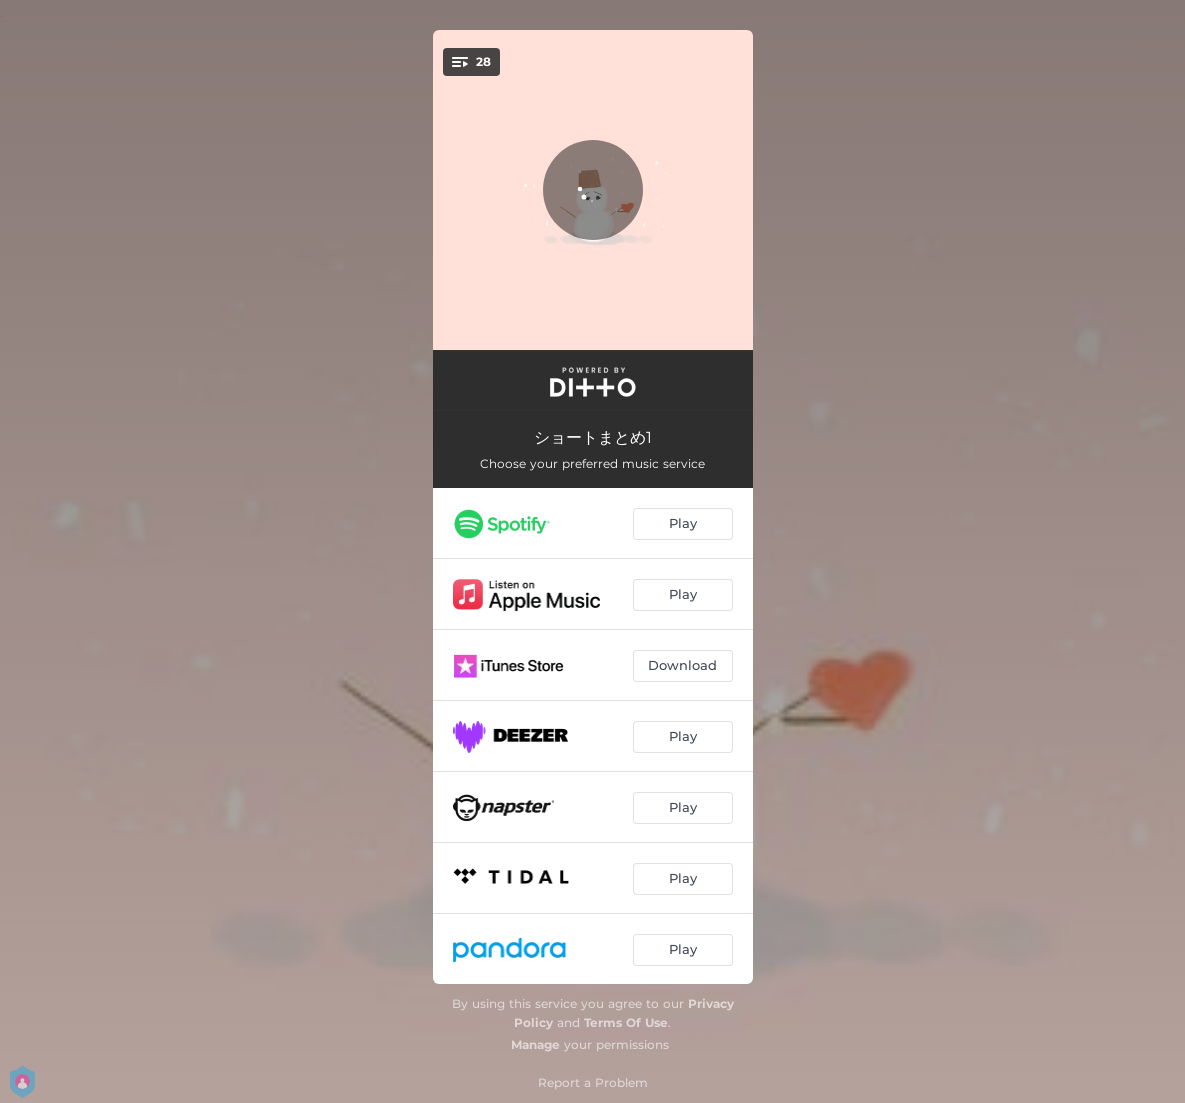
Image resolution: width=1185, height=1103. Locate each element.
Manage (535, 1044)
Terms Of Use (626, 1022)
